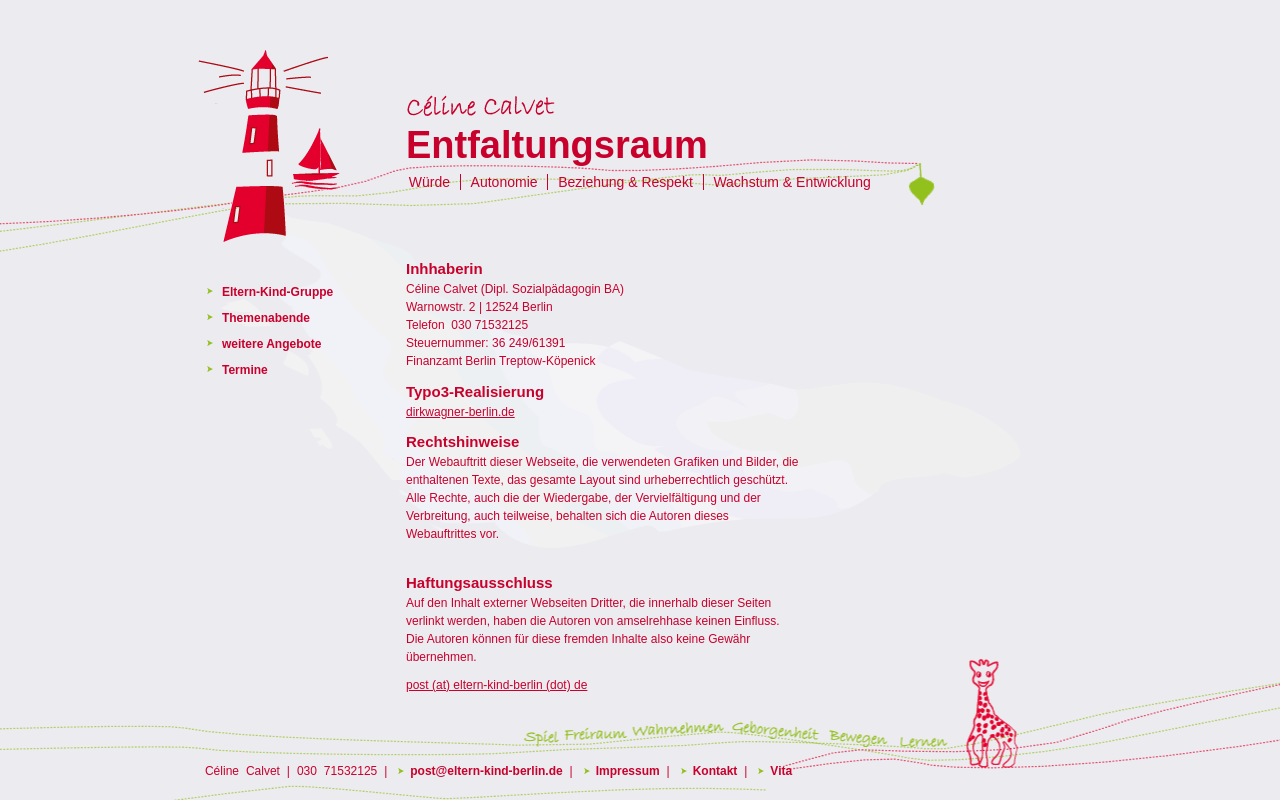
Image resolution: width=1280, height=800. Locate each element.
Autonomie (504, 182)
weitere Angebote (272, 344)
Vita (781, 771)
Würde (429, 182)
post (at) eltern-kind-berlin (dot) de (496, 685)
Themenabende (266, 318)
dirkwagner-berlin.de (460, 412)
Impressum (628, 771)
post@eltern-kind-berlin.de (486, 771)
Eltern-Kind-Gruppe (277, 292)
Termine (245, 370)
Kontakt (715, 771)
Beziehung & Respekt (625, 182)
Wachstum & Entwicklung (791, 182)
